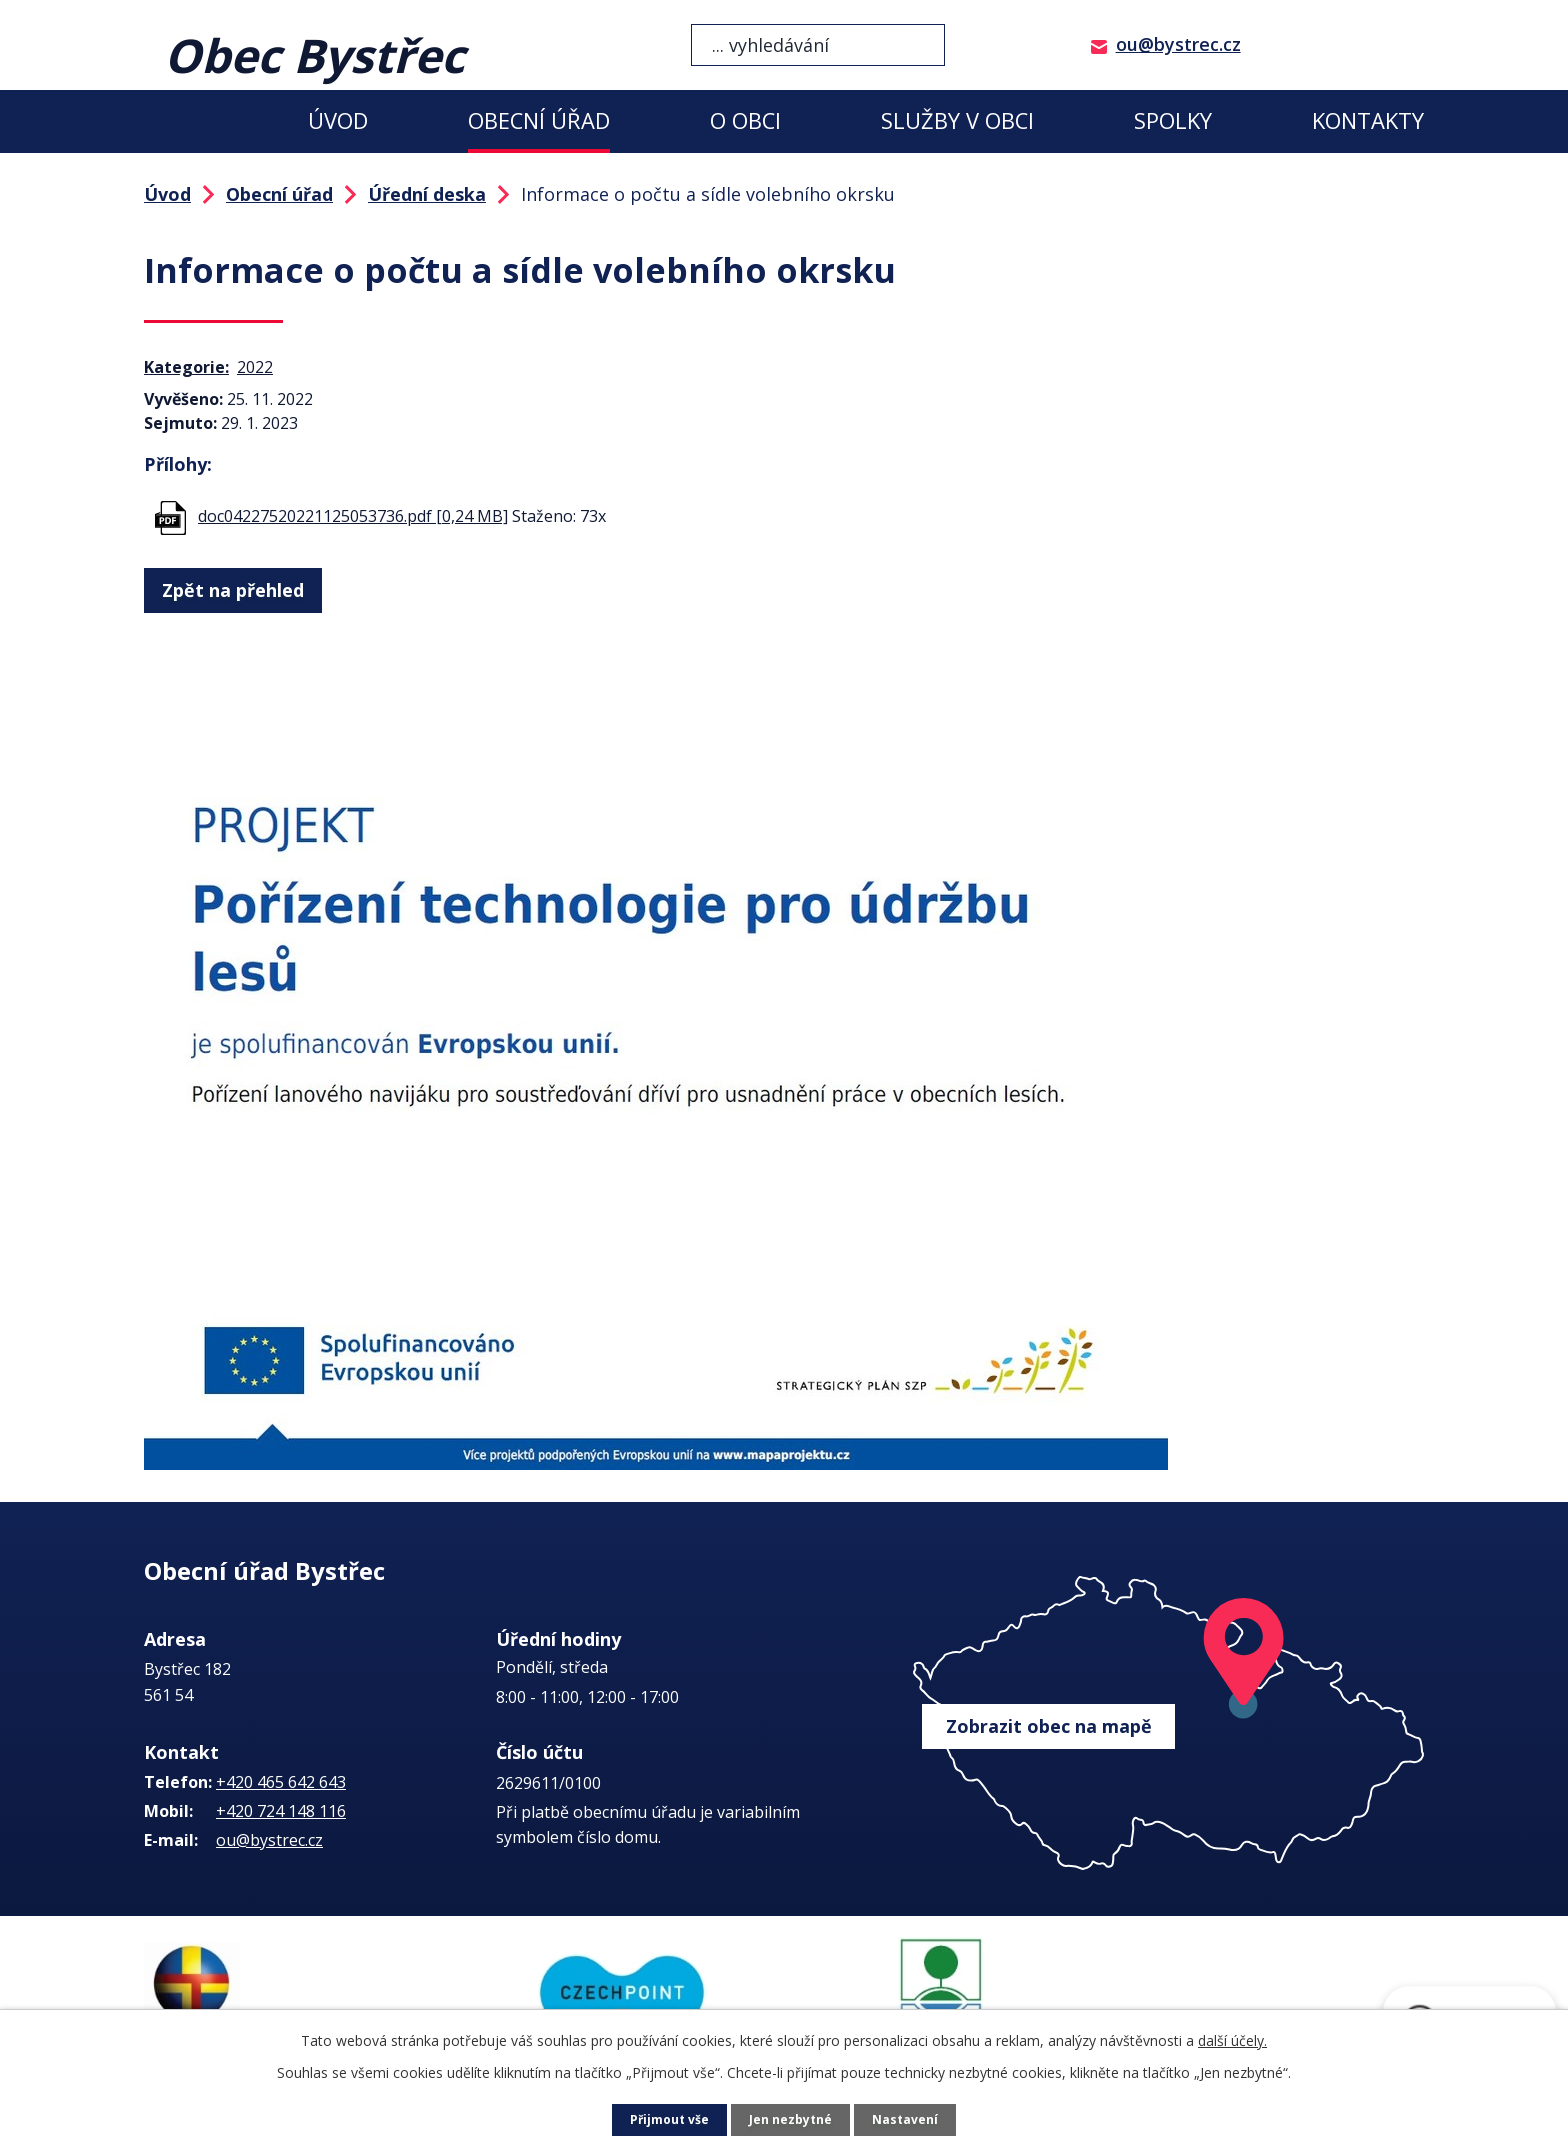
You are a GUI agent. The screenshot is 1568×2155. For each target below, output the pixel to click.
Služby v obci (957, 120)
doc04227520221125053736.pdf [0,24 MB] (353, 516)
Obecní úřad (539, 120)
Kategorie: (186, 367)
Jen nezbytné (792, 2120)
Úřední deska (427, 194)
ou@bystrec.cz (1178, 44)
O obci (745, 120)
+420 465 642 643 (281, 1782)
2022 (255, 367)
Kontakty (1368, 120)
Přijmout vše (664, 2120)
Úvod (338, 120)
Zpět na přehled (231, 587)
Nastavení (913, 2120)
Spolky (1173, 120)
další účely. (1232, 2040)
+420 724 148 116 (281, 1811)
